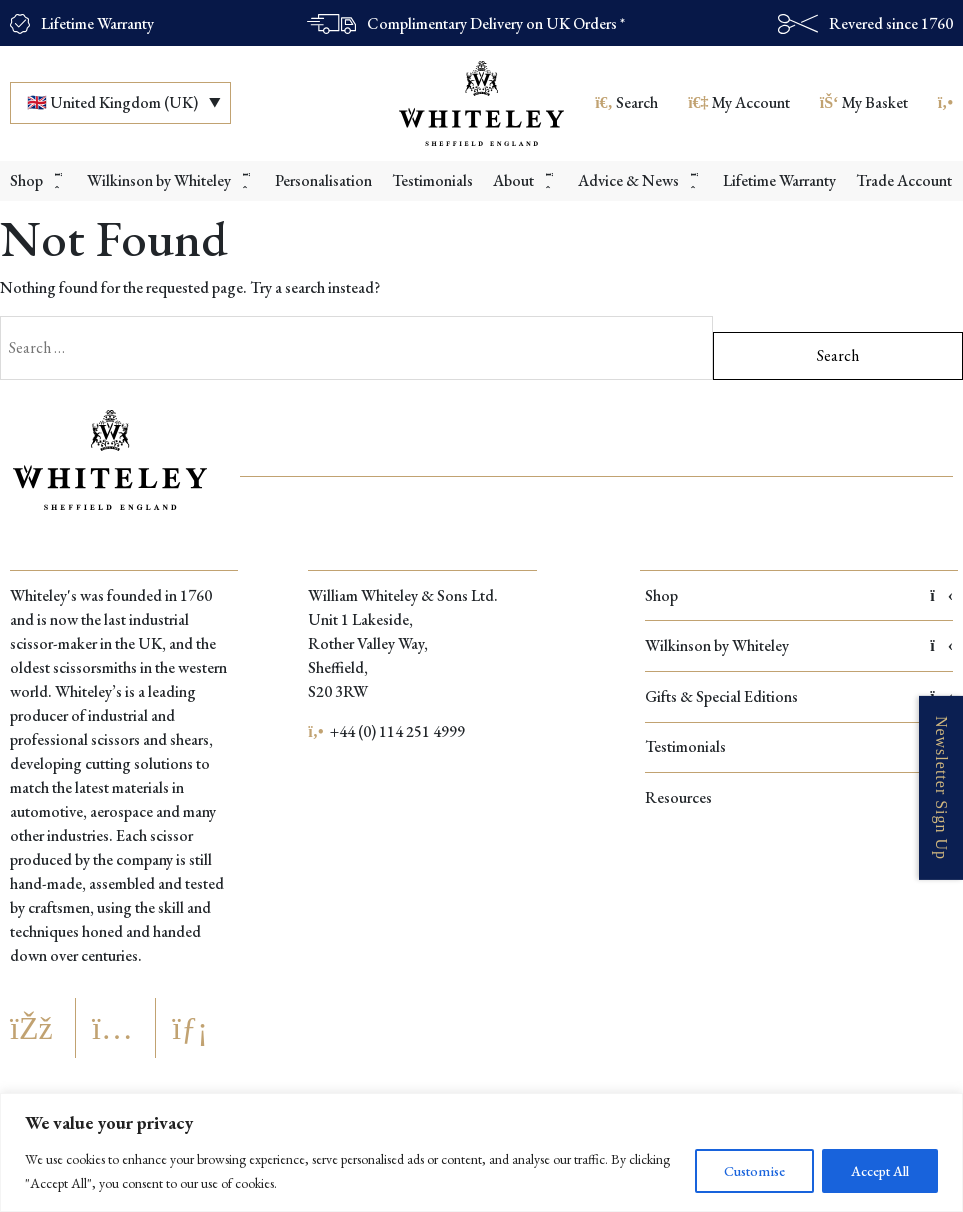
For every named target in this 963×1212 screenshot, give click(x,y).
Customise (754, 1171)
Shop (799, 595)
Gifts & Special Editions (799, 696)
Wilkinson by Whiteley (799, 645)
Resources (799, 797)
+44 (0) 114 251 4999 (386, 731)
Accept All (880, 1171)
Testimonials (799, 746)
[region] (481, 1152)
